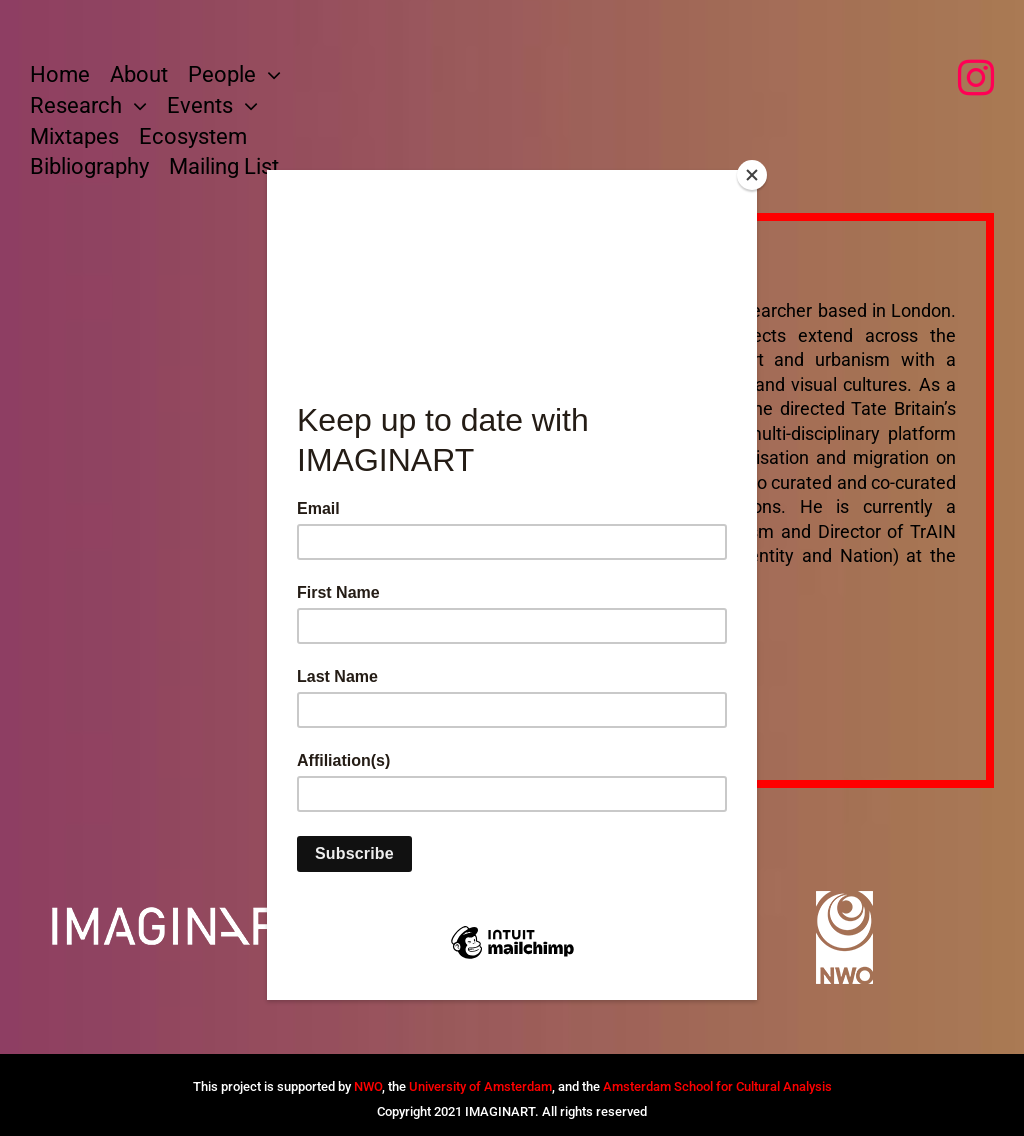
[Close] (752, 175)
